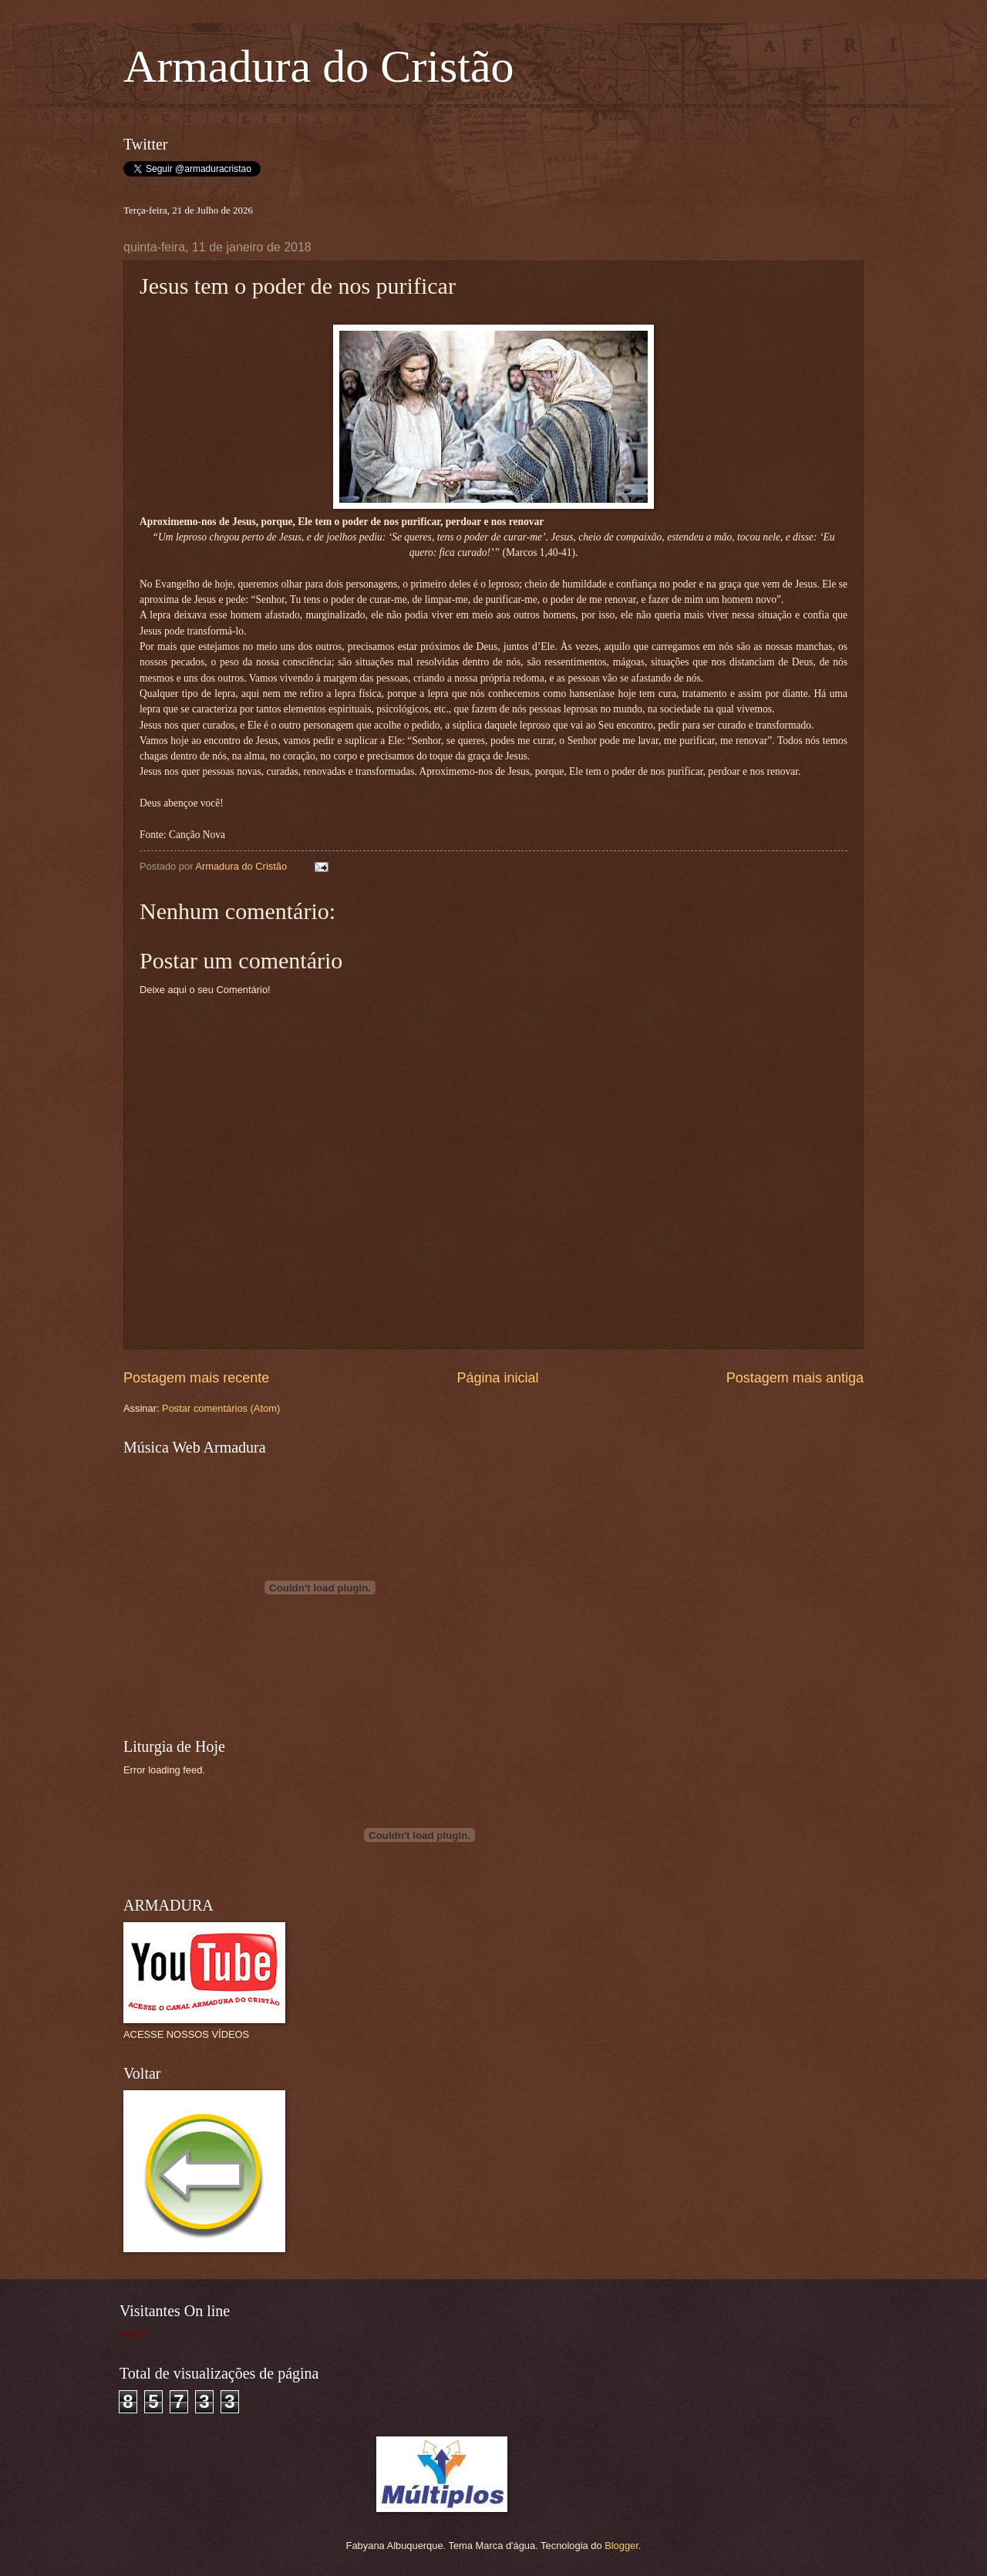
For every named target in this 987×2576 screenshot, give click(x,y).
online (133, 2334)
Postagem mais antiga (795, 1378)
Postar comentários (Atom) (221, 1408)
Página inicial (497, 1378)
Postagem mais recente (196, 1378)
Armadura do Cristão (318, 66)
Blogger (621, 2545)
